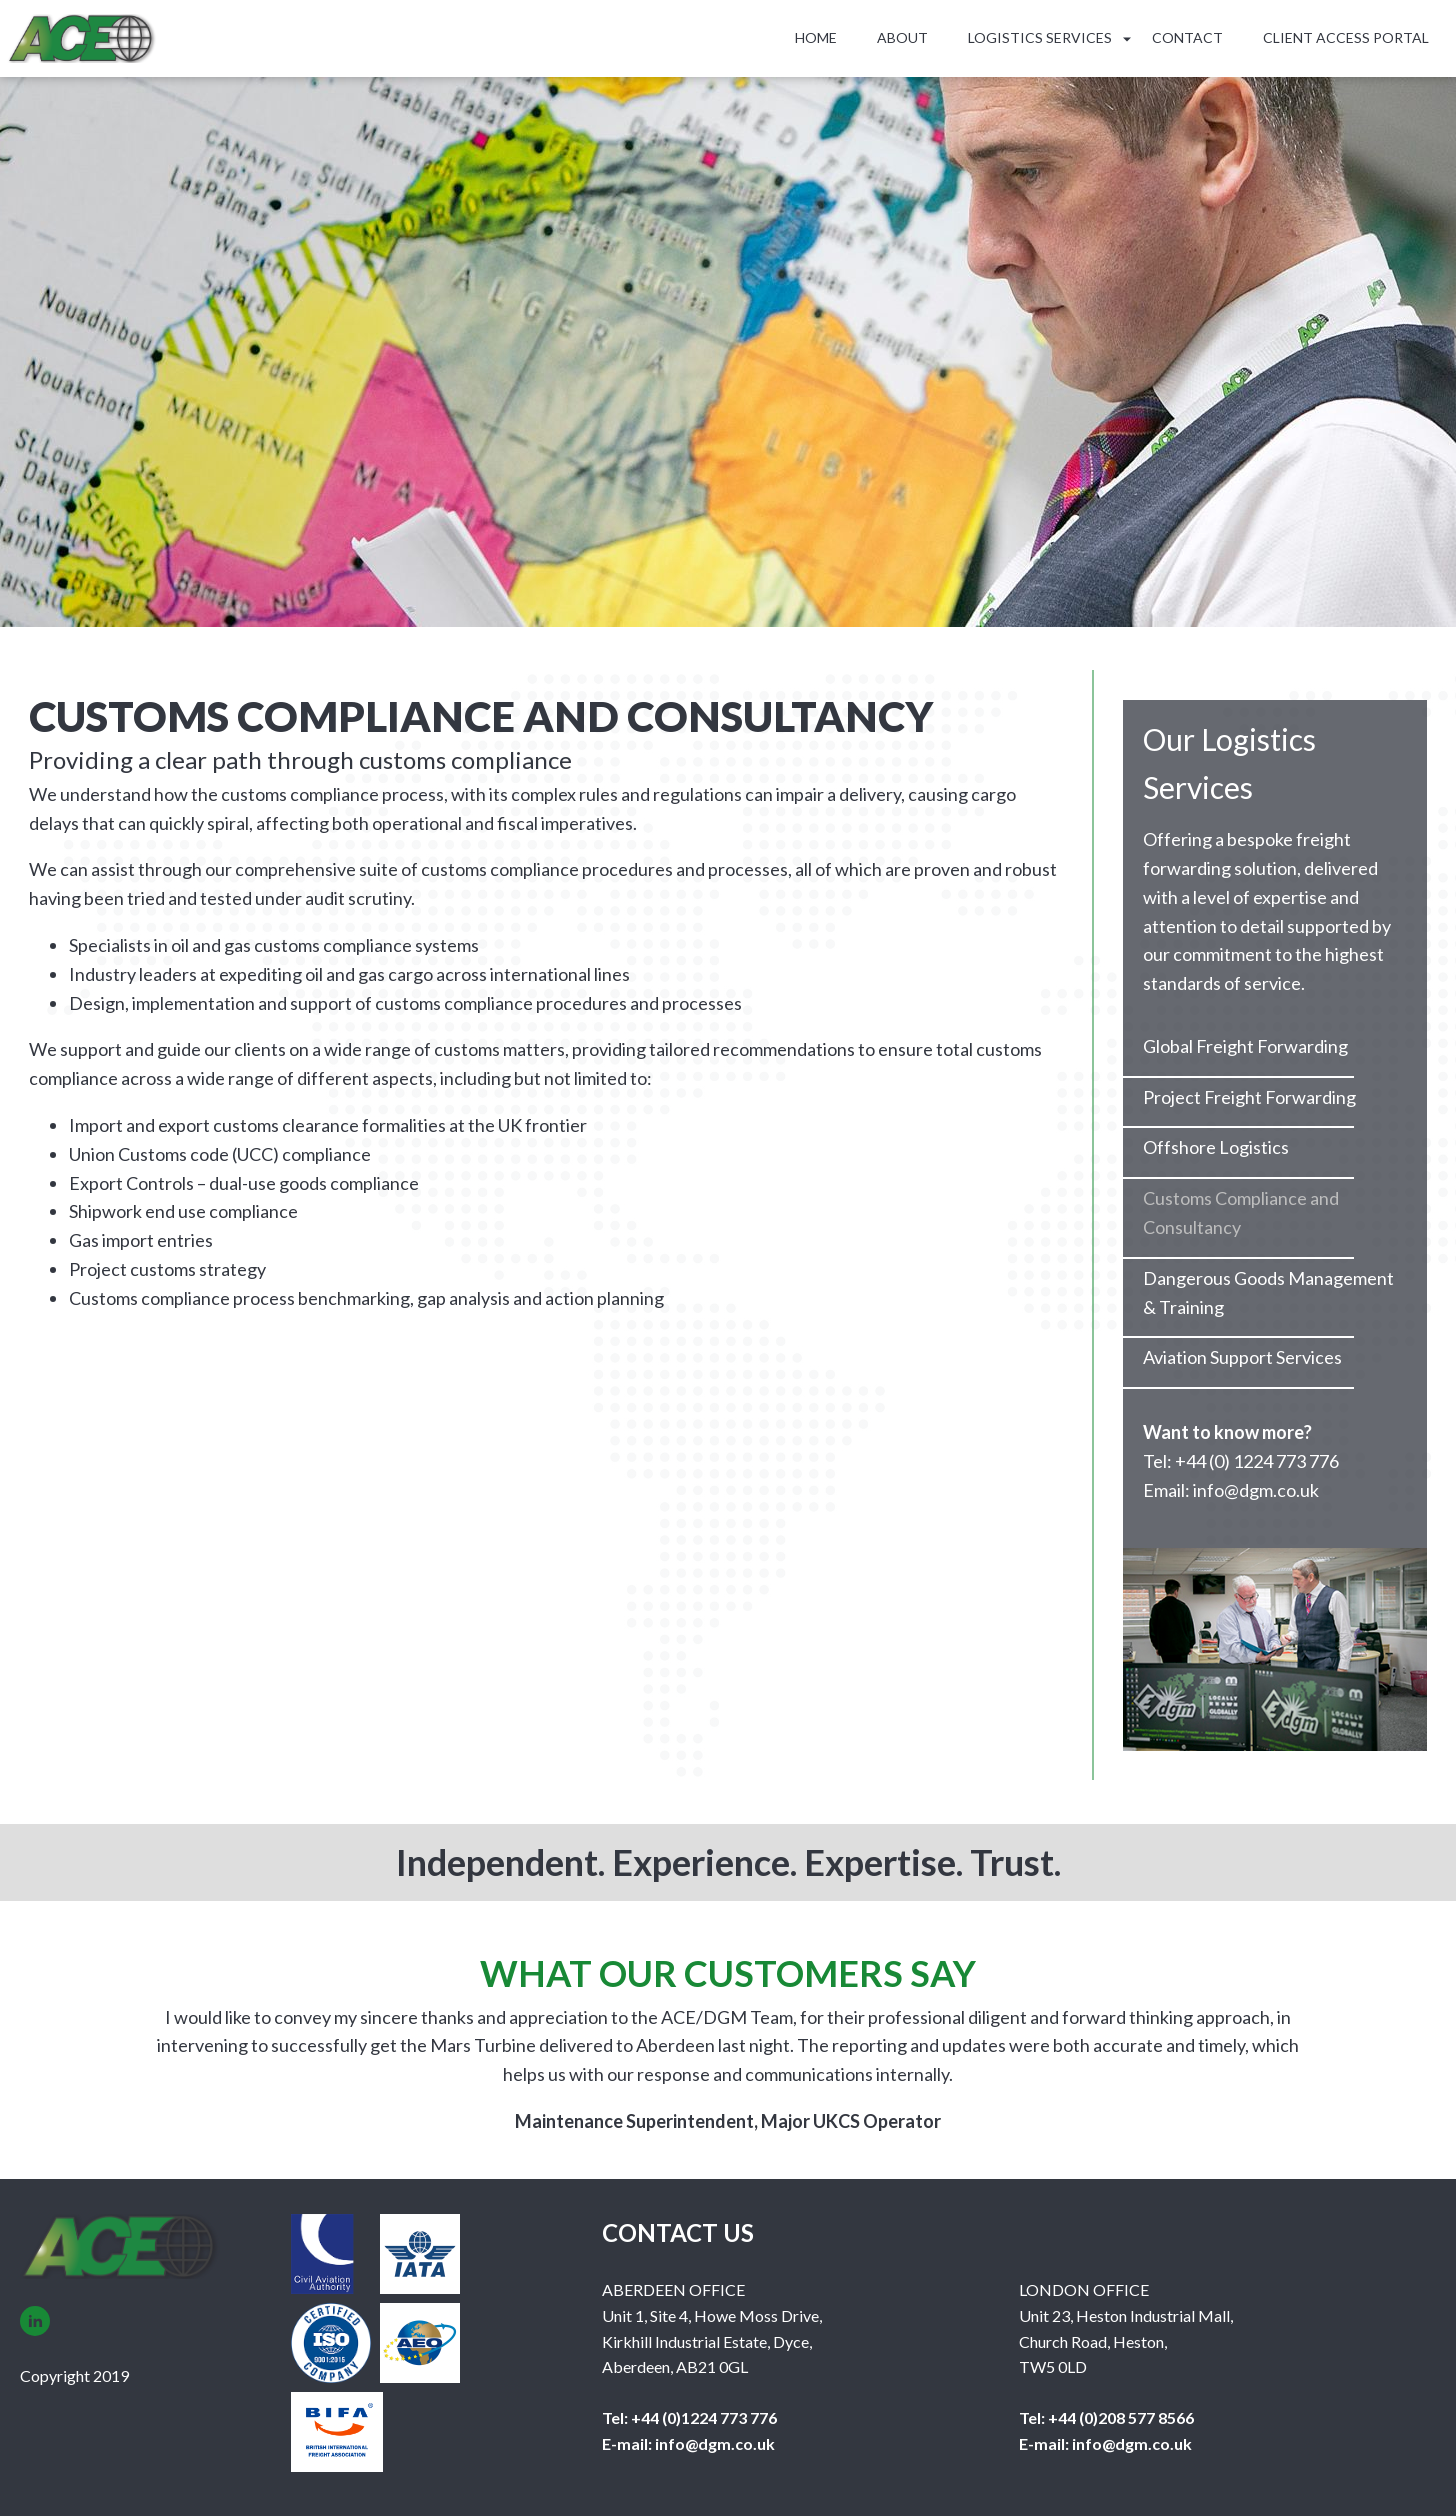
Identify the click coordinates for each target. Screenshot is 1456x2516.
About (902, 37)
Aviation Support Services (1242, 1357)
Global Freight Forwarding (1245, 1046)
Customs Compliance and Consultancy (1241, 1212)
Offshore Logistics (1216, 1147)
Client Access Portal (1346, 37)
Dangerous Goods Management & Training (1268, 1292)
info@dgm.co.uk (713, 2443)
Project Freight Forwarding (1249, 1097)
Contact (1187, 37)
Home (816, 37)
